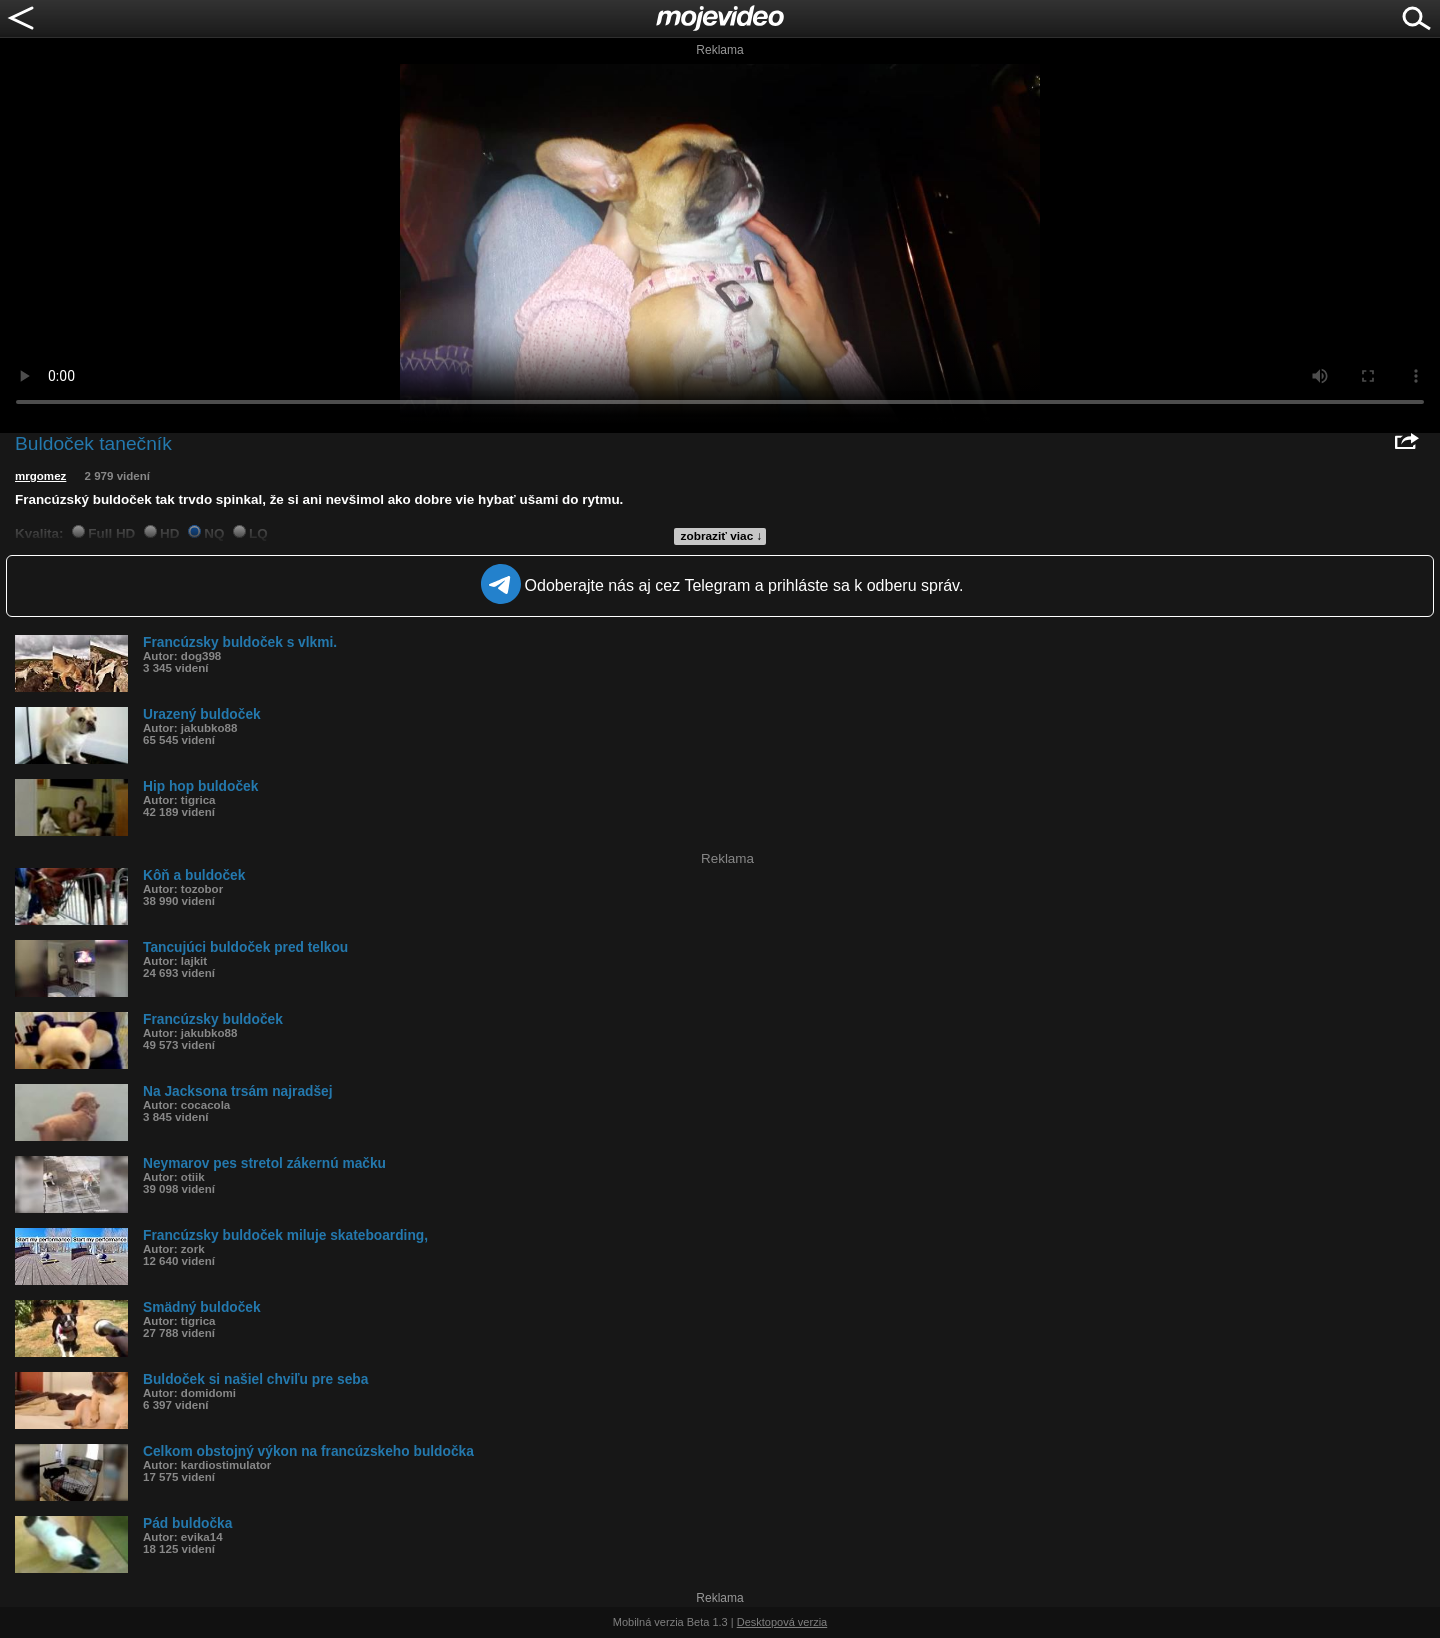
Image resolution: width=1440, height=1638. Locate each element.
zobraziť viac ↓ (722, 536)
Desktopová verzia (782, 1622)
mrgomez (40, 476)
